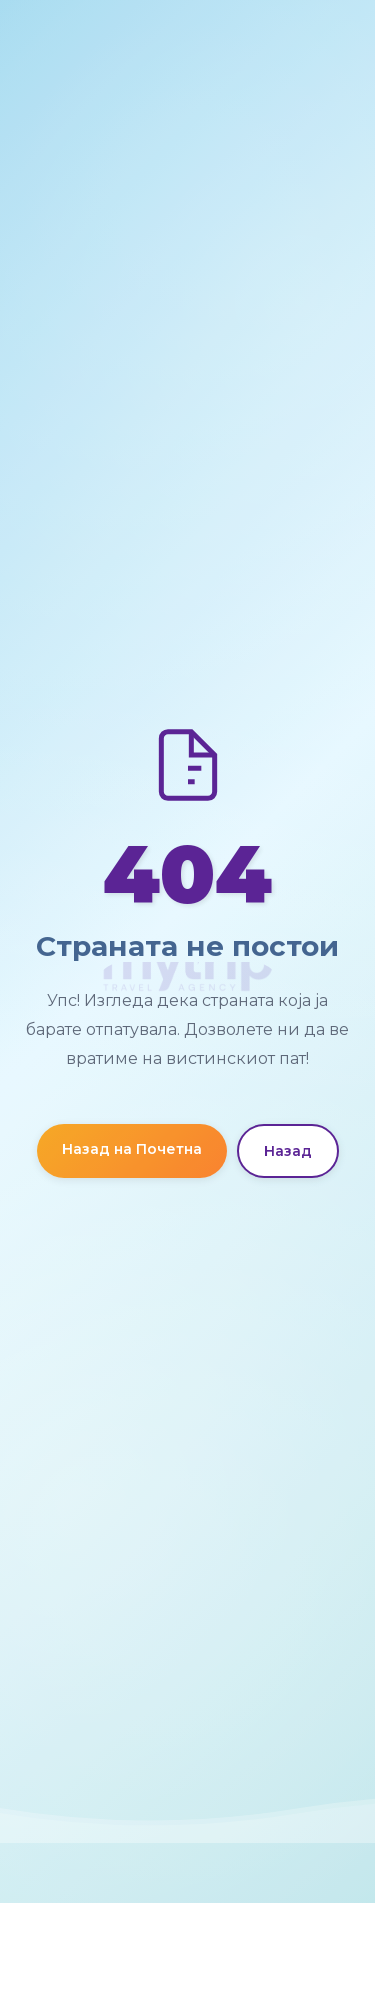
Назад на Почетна (132, 1149)
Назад (288, 1151)
